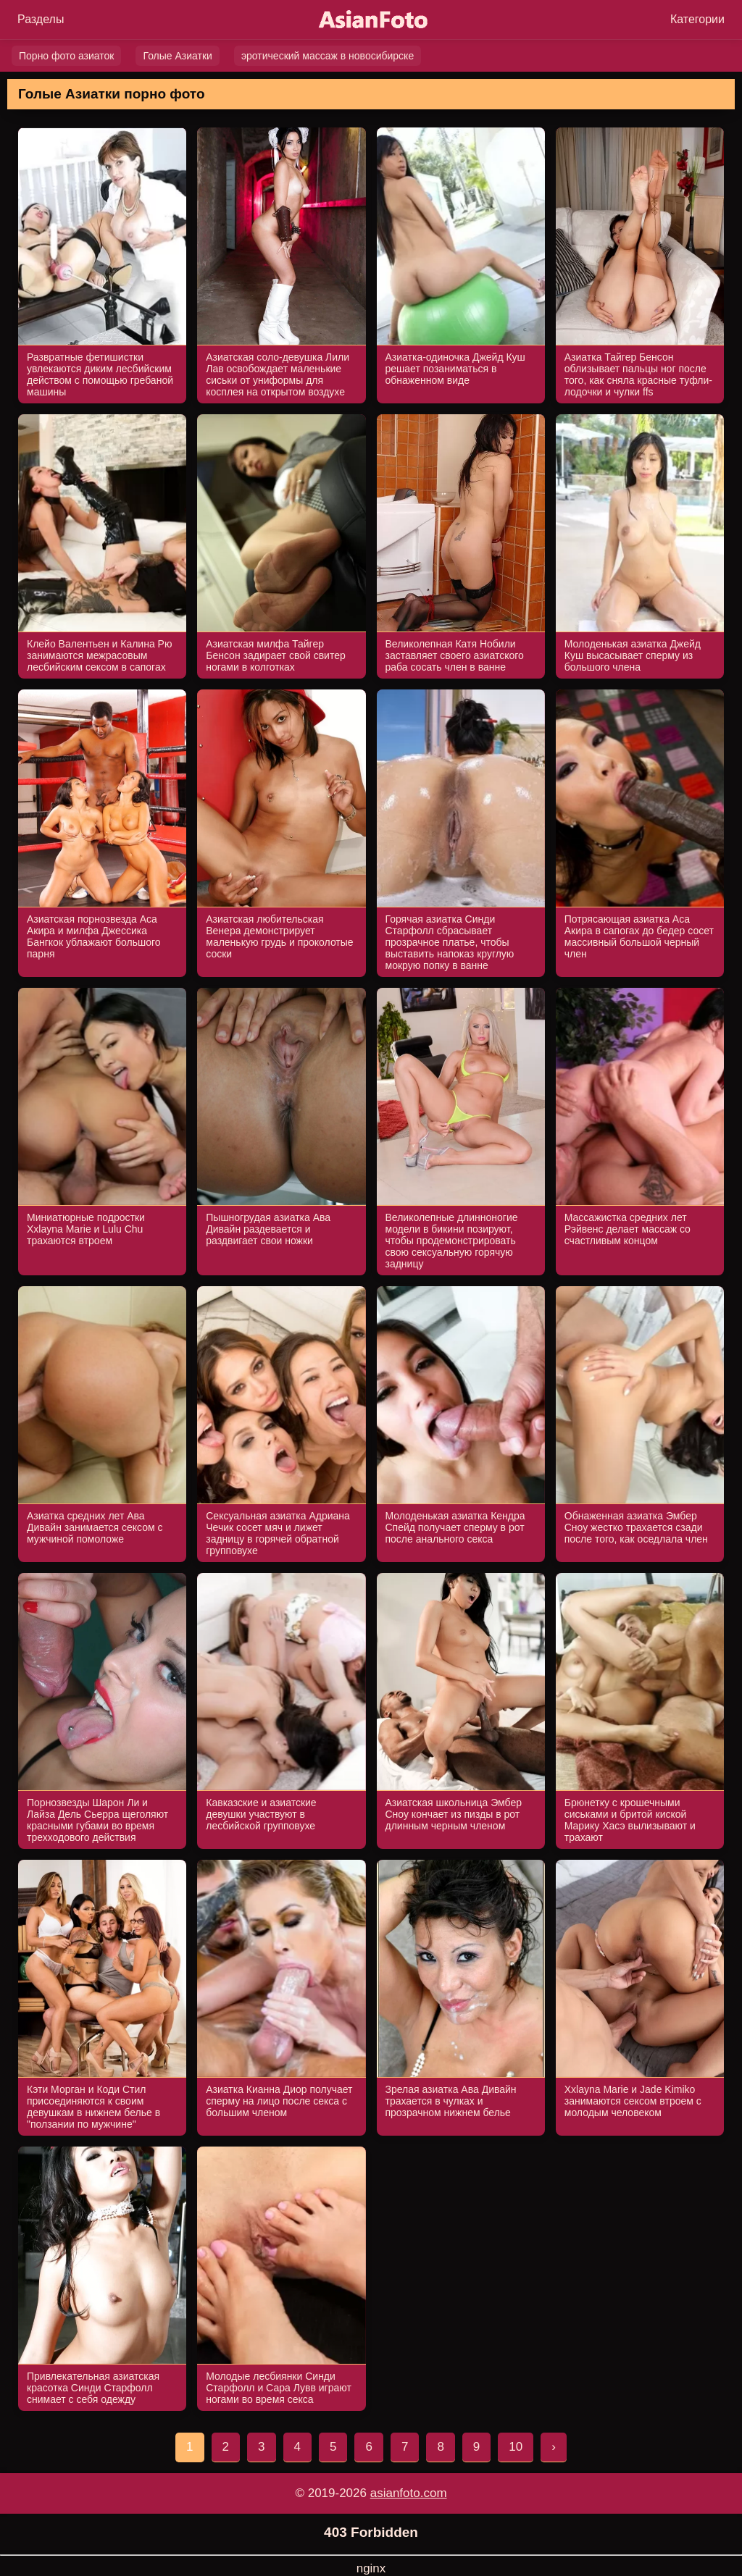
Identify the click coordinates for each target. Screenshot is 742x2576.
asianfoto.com (408, 2493)
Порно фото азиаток (66, 56)
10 (515, 2447)
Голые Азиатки (177, 56)
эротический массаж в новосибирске (327, 56)
